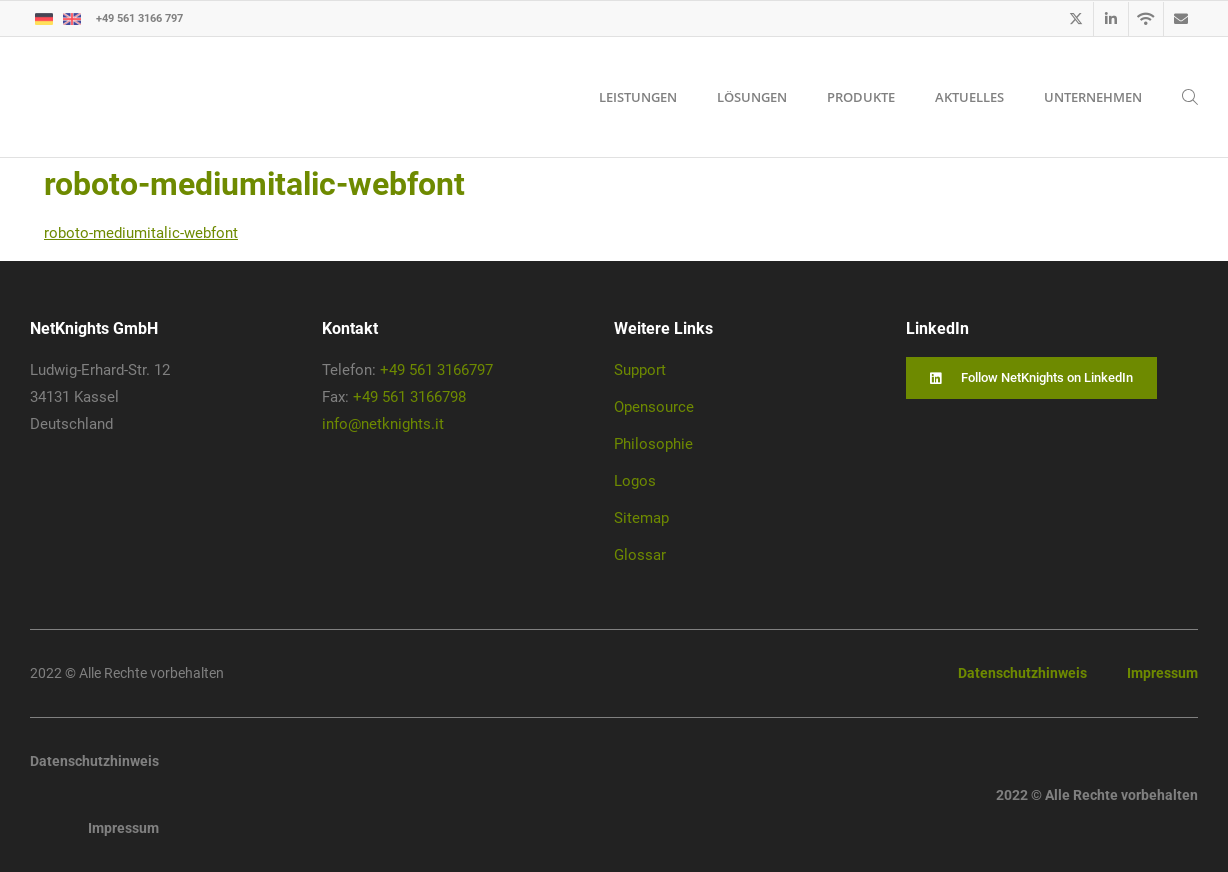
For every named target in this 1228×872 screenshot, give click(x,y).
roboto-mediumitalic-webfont (141, 233)
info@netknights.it (383, 424)
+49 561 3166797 (436, 370)
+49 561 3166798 (409, 397)
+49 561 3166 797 (139, 17)
